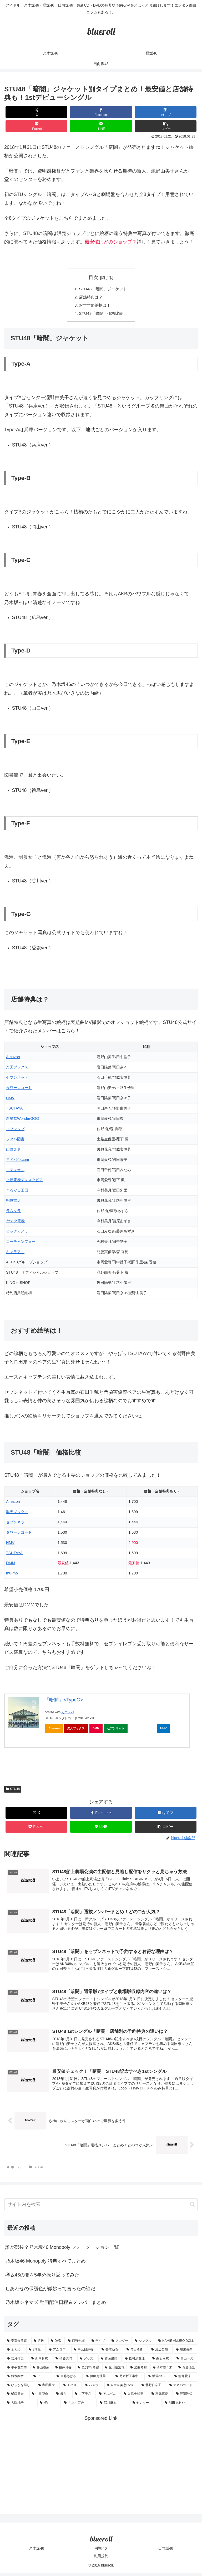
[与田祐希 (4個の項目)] (136, 2353)
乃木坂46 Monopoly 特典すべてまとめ (45, 2264)
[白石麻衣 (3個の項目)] (161, 2362)
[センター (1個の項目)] (146, 2406)
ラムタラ (13, 1212)
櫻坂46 (101, 2551)
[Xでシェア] (37, 112)
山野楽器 (13, 1151)
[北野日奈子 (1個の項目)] (152, 2388)
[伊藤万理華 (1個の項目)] (98, 2379)
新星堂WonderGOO (22, 1120)
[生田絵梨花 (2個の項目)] (114, 2370)
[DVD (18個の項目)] (56, 2344)
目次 (93, 277)
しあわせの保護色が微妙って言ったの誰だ (50, 2291)
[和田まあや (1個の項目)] (180, 2406)
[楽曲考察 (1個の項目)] (138, 2370)
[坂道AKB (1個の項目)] (158, 2379)
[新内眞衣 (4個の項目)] (40, 2362)
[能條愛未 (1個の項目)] (184, 2379)
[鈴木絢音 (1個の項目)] (17, 2379)
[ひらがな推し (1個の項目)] (20, 2388)
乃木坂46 (36, 2551)
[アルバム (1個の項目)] (108, 2397)
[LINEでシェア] (101, 126)
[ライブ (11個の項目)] (98, 2344)
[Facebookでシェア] (101, 112)
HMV (10, 1099)
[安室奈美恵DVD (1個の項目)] (121, 2388)
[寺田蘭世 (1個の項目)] (48, 2388)
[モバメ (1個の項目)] (71, 2388)
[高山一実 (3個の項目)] (185, 2362)
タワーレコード (19, 1089)
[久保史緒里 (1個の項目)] (135, 2397)
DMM (10, 1565)
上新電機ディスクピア (24, 1182)
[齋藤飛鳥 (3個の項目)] (110, 2362)
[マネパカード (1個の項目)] (182, 2388)
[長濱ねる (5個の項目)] (111, 2353)
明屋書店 (13, 1202)
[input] (101, 2207)
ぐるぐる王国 (17, 1192)
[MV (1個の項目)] (49, 2406)
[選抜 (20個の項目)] (39, 2344)
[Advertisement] (101, 2462)
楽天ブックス (17, 1069)
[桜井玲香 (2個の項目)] (63, 2370)
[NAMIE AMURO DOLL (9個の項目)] (176, 2344)
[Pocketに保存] (37, 126)
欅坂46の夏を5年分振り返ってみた (42, 2277)
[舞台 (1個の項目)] (62, 2397)
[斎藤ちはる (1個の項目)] (68, 2379)
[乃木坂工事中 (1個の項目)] (129, 2379)
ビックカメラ (17, 1233)
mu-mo (12, 1575)
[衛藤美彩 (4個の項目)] (64, 2362)
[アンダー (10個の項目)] (120, 2344)
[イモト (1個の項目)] (42, 2379)
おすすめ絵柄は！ (94, 306)
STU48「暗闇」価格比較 (101, 314)
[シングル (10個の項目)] (144, 2344)
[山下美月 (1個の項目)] (84, 2397)
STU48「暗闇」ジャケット (103, 289)
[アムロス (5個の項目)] (58, 2353)
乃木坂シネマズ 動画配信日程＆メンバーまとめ (55, 2305)
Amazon (13, 1059)
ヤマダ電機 (15, 1222)
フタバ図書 (15, 1141)
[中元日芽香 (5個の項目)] (84, 2353)
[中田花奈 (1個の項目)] (41, 2397)
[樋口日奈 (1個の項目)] (16, 2397)
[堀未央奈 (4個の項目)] (185, 2353)
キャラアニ (15, 1253)
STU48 (13, 1790)
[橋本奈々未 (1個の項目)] (162, 2370)
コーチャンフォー (21, 1243)
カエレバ (67, 1714)
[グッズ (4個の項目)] (87, 2362)
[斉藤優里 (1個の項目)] (186, 2370)
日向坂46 (165, 2551)
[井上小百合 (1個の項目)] (79, 2406)
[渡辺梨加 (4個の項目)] (161, 2353)
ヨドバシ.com (17, 1161)
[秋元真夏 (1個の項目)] (161, 2397)
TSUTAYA (14, 1110)
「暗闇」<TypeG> (63, 1701)
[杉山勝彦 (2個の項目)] (41, 2370)
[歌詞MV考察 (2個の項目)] (88, 2370)
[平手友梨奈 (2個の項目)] (17, 2370)
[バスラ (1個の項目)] (93, 2388)
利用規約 (101, 2559)
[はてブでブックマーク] (166, 112)
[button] (166, 126)
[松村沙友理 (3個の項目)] (136, 2362)
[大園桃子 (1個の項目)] (20, 2406)
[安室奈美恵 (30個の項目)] (17, 2344)
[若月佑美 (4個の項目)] (16, 2362)
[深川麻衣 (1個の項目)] (113, 2406)
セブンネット (17, 1079)
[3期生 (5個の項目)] (36, 2353)
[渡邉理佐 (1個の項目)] (186, 2397)
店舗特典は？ (90, 297)
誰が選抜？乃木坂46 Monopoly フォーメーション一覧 (62, 2250)
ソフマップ (15, 1130)
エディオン (15, 1171)
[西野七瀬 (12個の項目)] (77, 2344)
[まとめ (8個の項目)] (15, 2353)
